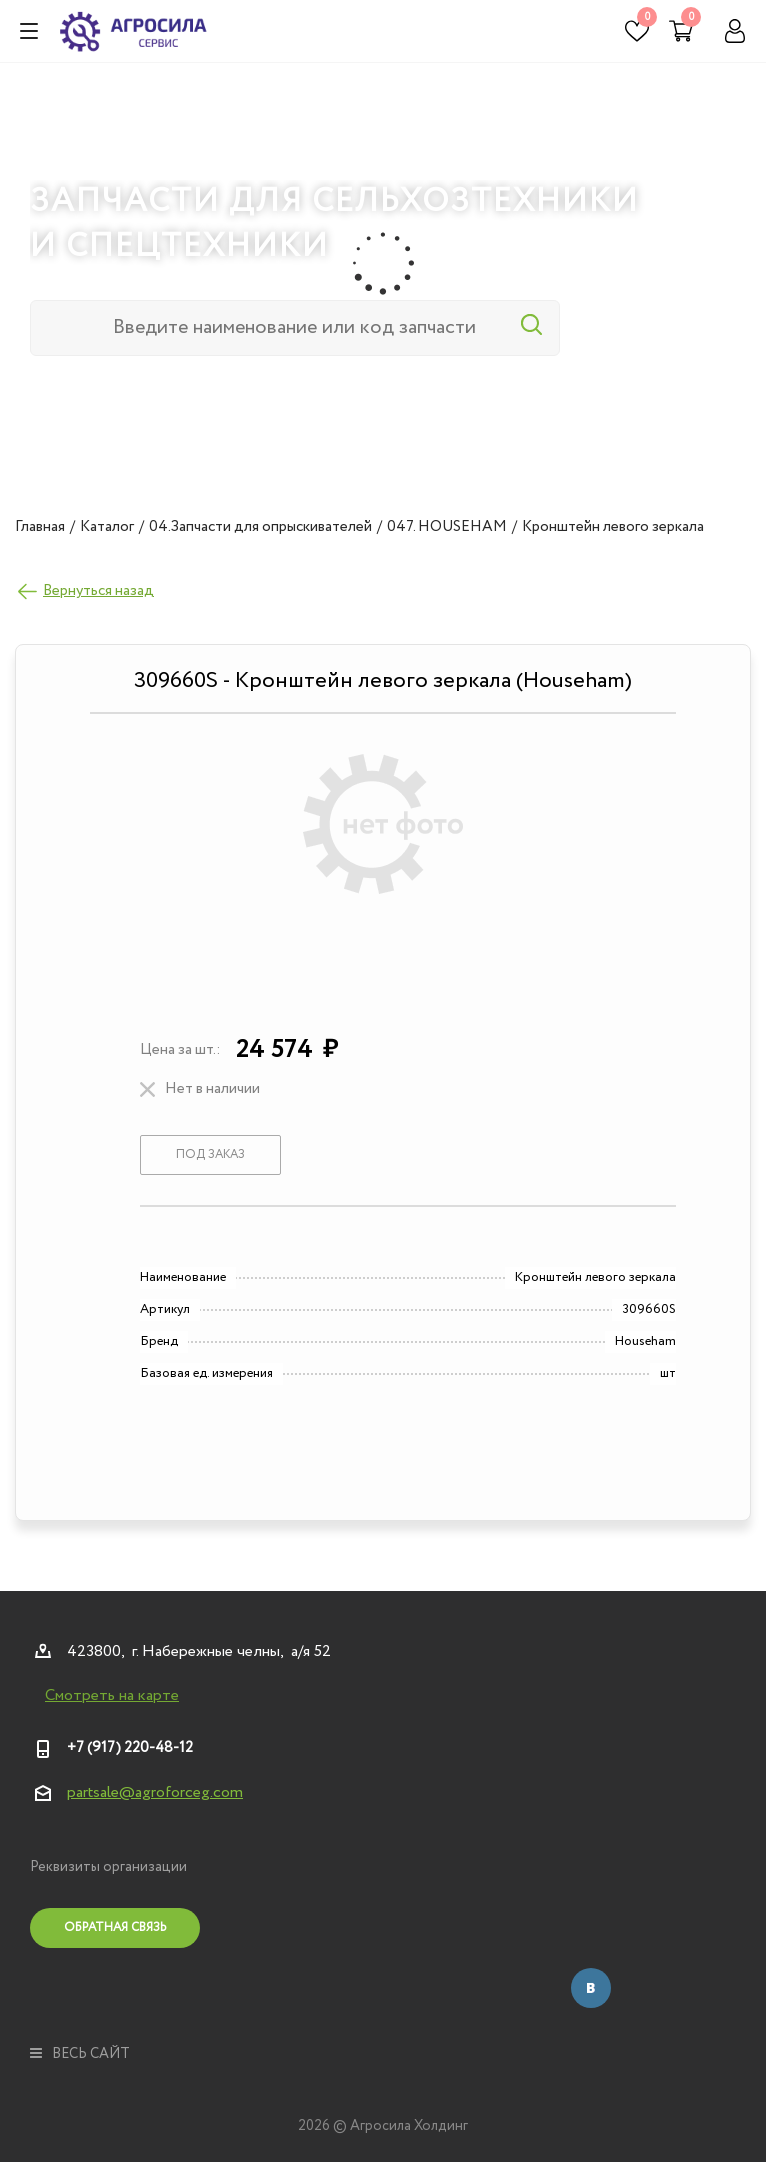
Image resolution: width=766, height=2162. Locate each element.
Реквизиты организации (108, 1867)
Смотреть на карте (112, 1696)
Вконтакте (591, 1988)
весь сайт (80, 2054)
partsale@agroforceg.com (155, 1792)
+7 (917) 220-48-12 (130, 1748)
